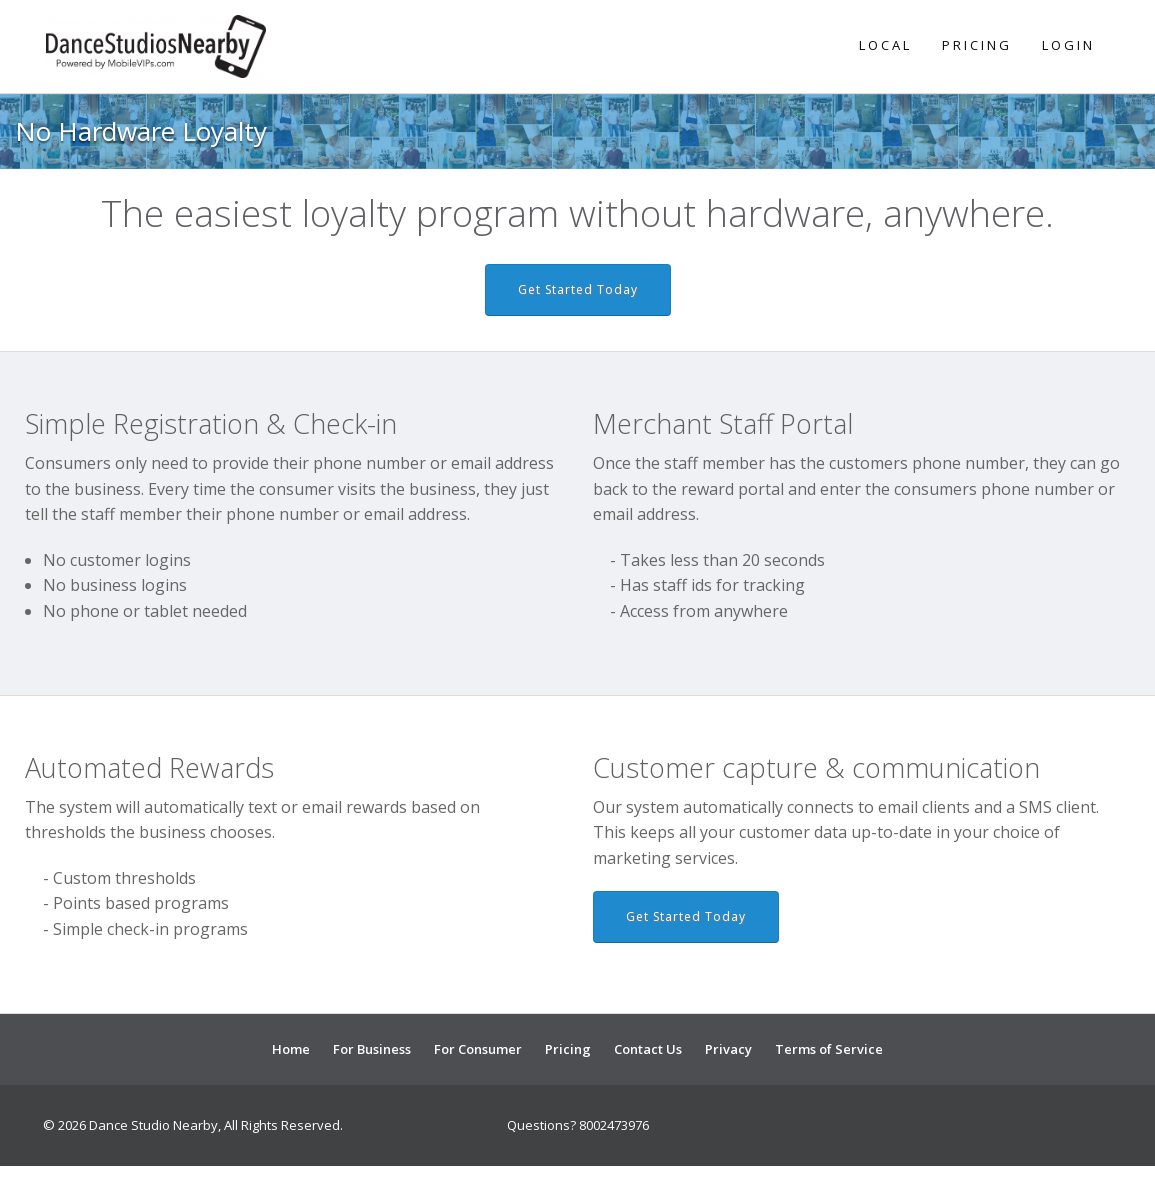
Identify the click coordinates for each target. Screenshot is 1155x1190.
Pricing (977, 45)
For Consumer (478, 1049)
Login (1068, 45)
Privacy (728, 1049)
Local (885, 45)
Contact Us (648, 1049)
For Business (372, 1049)
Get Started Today (578, 289)
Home (291, 1049)
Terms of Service (829, 1049)
